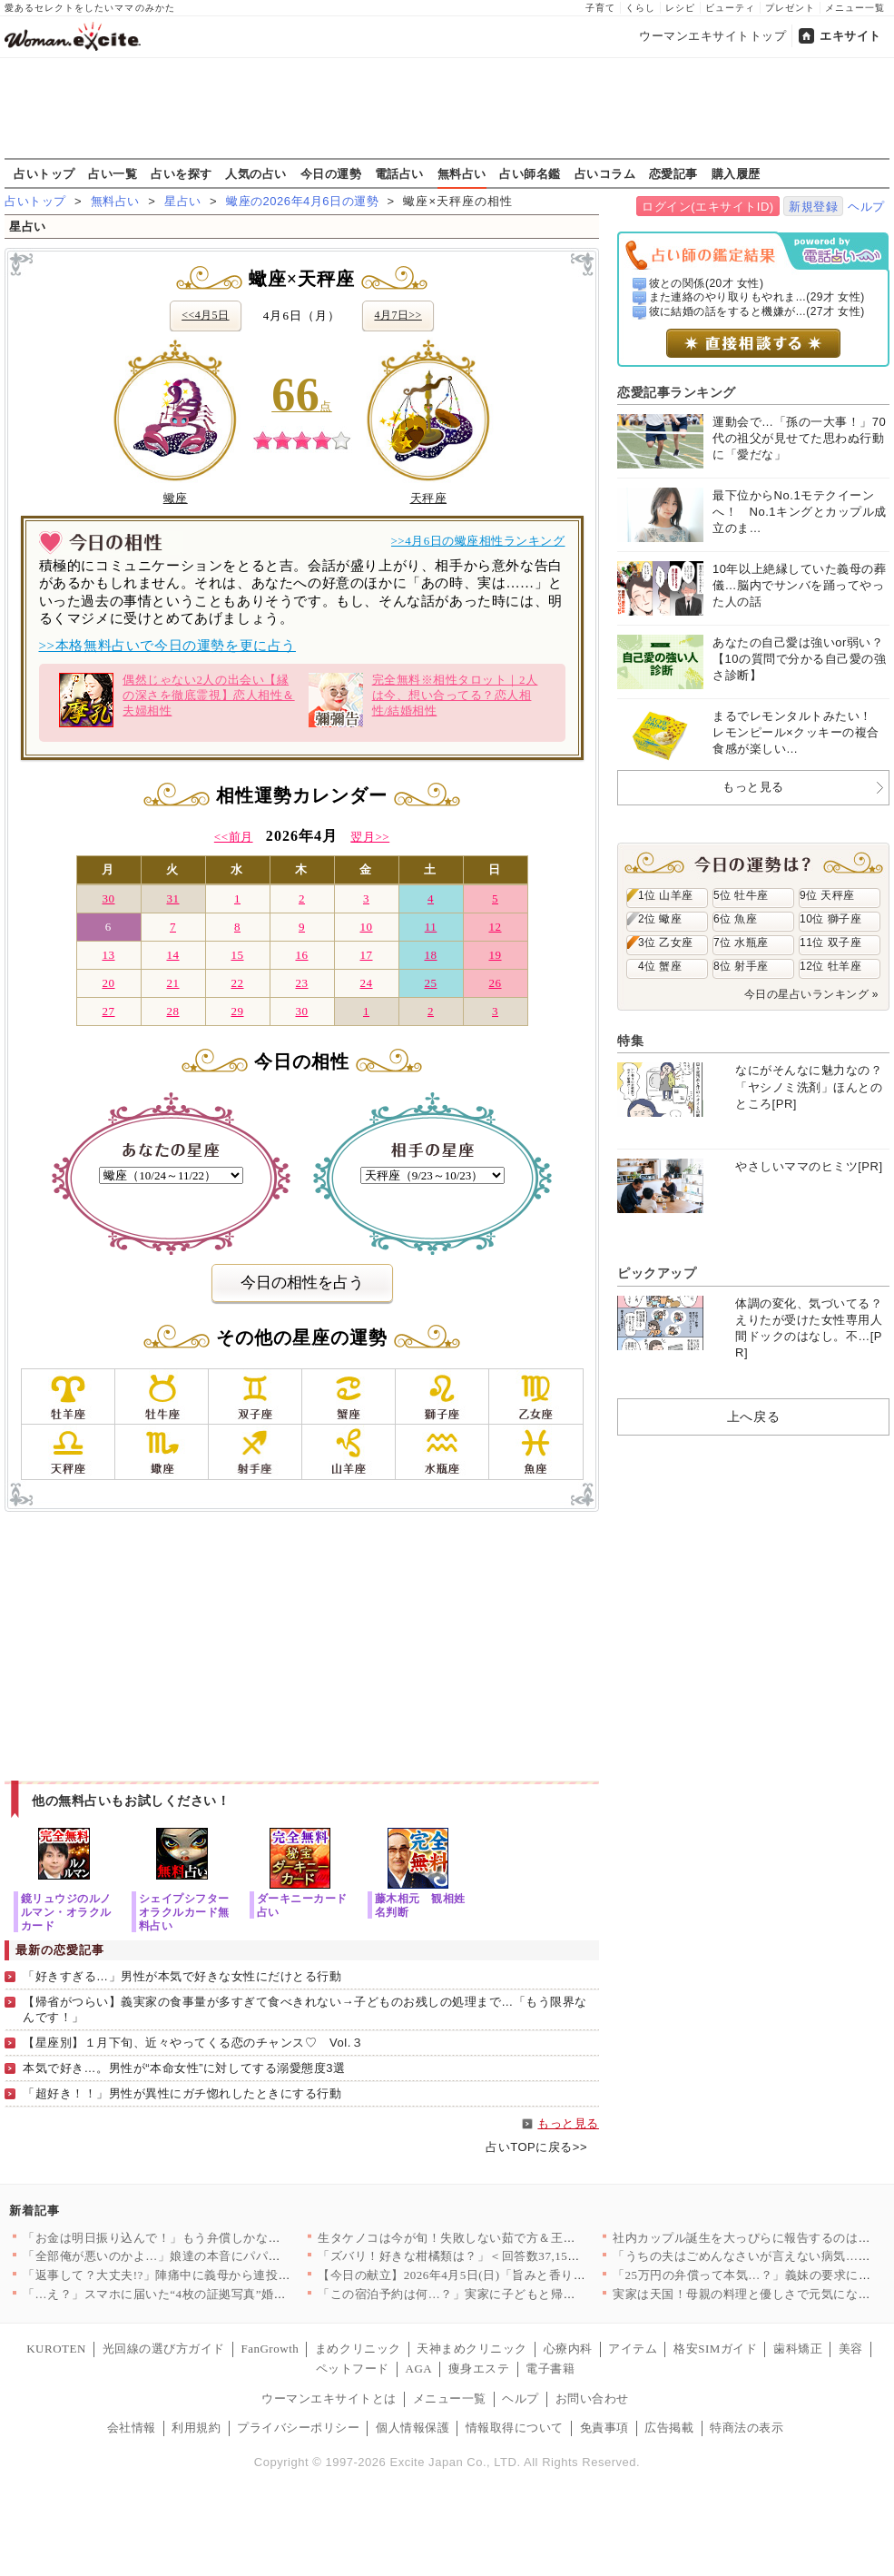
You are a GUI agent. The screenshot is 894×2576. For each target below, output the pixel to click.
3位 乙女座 (665, 942)
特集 (630, 1040)
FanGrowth (270, 2348)
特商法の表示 (746, 2427)
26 (494, 983)
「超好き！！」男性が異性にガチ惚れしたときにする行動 (182, 2093)
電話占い (399, 173)
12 (494, 926)
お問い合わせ (592, 2398)
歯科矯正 (797, 2348)
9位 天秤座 (827, 895)
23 (301, 983)
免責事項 (604, 2427)
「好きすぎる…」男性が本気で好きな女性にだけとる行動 (182, 1976)
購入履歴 (736, 173)
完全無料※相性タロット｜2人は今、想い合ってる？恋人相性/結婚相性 (423, 700)
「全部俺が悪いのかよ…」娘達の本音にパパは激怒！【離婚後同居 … (215, 2256)
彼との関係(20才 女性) (706, 283)
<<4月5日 (205, 315)
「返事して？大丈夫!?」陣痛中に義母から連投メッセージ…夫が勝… (212, 2275)
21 (172, 983)
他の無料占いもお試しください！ (131, 1800)
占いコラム (605, 173)
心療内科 (568, 2348)
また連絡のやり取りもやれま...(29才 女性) (757, 297)
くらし (640, 8)
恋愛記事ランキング (676, 392)
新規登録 (813, 206)
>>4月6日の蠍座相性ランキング (478, 541)
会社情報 (131, 2427)
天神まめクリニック (472, 2348)
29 (237, 1011)
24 (365, 983)
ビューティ (730, 8)
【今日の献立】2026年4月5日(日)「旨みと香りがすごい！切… (488, 2275)
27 (108, 1011)
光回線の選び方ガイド (164, 2348)
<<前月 (233, 837)
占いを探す (181, 173)
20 (108, 983)
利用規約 (196, 2427)
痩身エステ (479, 2368)
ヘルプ (866, 206)
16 (301, 955)
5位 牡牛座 (741, 895)
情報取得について (515, 2427)
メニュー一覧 (855, 8)
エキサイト (850, 36)
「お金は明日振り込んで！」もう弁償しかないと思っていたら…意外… (219, 2238)
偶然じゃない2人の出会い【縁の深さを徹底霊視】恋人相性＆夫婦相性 (176, 700)
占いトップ (44, 173)
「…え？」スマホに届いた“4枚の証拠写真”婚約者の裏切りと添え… (210, 2294)
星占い (182, 201)
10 (365, 926)
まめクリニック (358, 2348)
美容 (851, 2348)
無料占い (461, 173)
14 (172, 955)
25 (430, 983)
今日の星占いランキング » (811, 994)
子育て (600, 8)
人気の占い (256, 173)
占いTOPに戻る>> (536, 2147)
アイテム (632, 2348)
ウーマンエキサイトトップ (712, 36)
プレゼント (790, 8)
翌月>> (369, 837)
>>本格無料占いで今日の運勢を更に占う (167, 645)
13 (108, 955)
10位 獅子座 (830, 919)
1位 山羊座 (665, 895)
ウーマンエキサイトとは (329, 2398)
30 (108, 898)
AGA (419, 2368)
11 (431, 926)
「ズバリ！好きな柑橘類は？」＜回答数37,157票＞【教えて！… (495, 2256)
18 (430, 955)
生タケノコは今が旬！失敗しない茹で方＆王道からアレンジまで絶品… (514, 2238)
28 (172, 1011)
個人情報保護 (412, 2427)
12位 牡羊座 (830, 966)
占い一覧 (112, 173)
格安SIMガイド (715, 2348)
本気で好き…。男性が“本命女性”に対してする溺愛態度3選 (184, 2068)
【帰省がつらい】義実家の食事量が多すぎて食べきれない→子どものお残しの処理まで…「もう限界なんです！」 (305, 2009)
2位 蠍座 (660, 919)
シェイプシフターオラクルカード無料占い (184, 1911)
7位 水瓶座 (741, 942)
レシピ (680, 8)
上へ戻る (753, 1416)
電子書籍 (550, 2368)
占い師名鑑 (530, 173)
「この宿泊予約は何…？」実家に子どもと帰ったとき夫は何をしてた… (514, 2294)
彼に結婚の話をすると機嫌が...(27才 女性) (757, 311)
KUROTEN (56, 2348)
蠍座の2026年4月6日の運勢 (302, 201)
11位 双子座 (830, 942)
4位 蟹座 (660, 966)
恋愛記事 (673, 173)
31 (172, 898)
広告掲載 (668, 2427)
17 (365, 955)
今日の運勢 (331, 173)
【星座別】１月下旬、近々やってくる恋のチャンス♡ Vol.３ (193, 2042)
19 (494, 955)
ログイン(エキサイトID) (707, 206)
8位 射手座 (741, 966)
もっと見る (568, 2123)
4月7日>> (397, 315)
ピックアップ (656, 1273)
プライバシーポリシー (298, 2427)
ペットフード (352, 2368)
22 (237, 983)
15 (237, 955)
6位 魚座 (735, 919)
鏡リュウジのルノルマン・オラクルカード (66, 1911)
